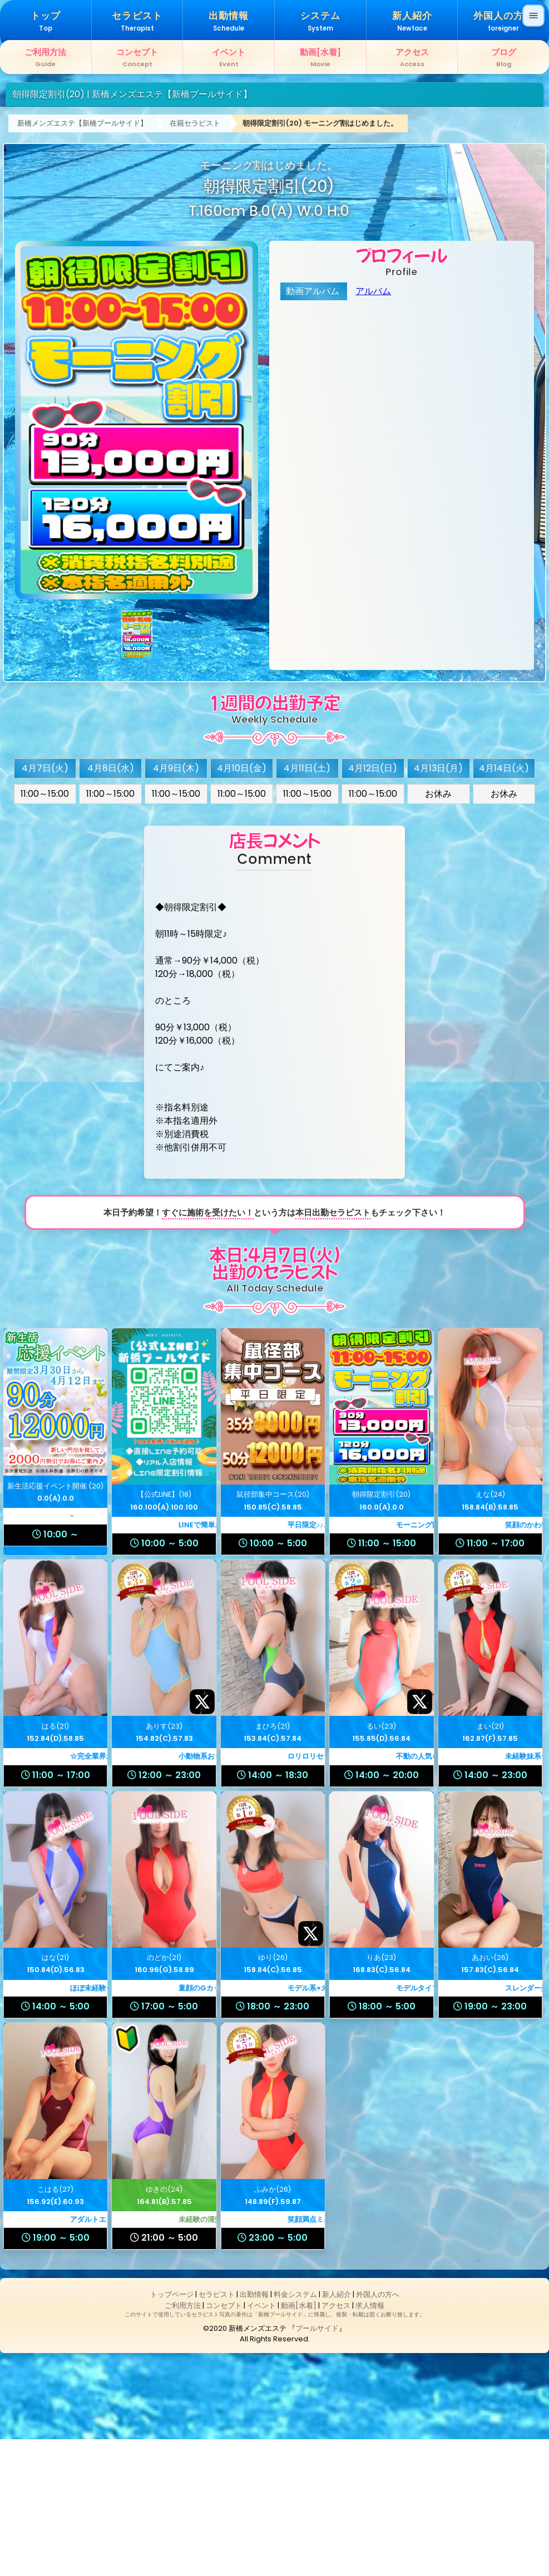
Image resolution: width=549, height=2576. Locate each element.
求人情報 (369, 2442)
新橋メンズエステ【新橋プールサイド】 (82, 260)
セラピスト (217, 2431)
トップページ (172, 2431)
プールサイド (317, 2465)
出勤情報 (254, 2431)
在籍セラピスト (195, 260)
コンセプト (224, 2442)
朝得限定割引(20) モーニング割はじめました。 (320, 260)
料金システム (295, 2431)
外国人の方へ (377, 2431)
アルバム (373, 427)
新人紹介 (336, 2431)
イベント (261, 2442)
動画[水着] (298, 2442)
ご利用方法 (183, 2442)
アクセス (336, 2442)
